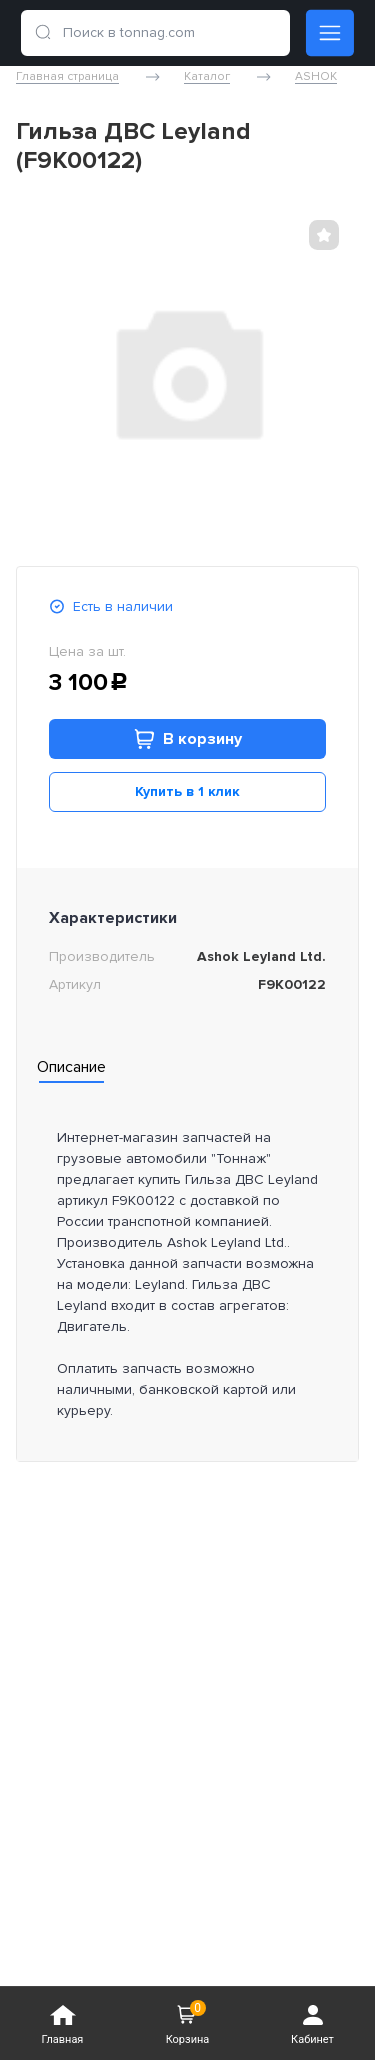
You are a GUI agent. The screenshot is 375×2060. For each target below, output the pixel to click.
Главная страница (67, 77)
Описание (71, 1067)
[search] (43, 33)
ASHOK (316, 77)
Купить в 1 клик (187, 791)
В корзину (188, 739)
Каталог (207, 77)
